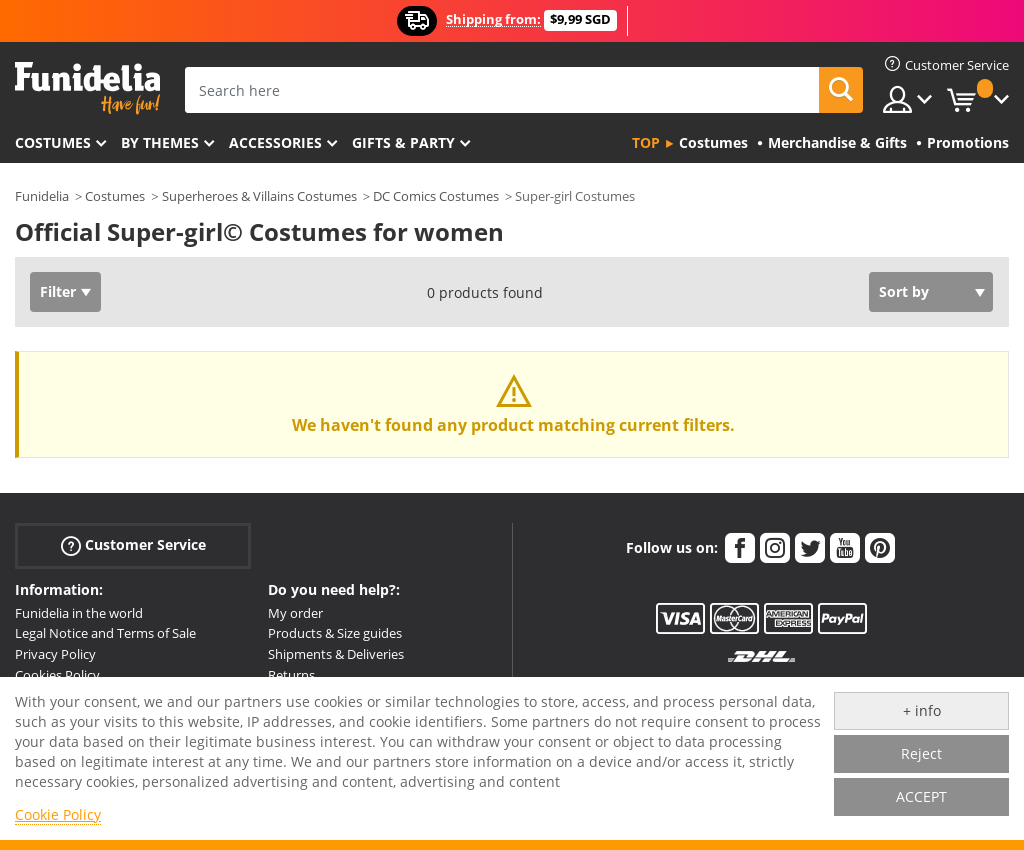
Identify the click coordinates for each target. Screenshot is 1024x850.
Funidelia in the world (79, 613)
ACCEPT (921, 796)
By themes (160, 142)
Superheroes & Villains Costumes (259, 196)
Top (646, 142)
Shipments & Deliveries (336, 654)
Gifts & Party (403, 142)
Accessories (275, 142)
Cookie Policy (58, 814)
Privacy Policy (55, 654)
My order (295, 613)
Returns (291, 675)
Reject (921, 753)
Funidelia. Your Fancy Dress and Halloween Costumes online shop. (87, 88)
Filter (58, 291)
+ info (922, 710)
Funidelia (42, 196)
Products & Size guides (335, 633)
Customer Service (133, 544)
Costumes (53, 142)
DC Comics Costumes (436, 196)
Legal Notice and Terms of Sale (105, 633)
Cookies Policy (57, 675)
